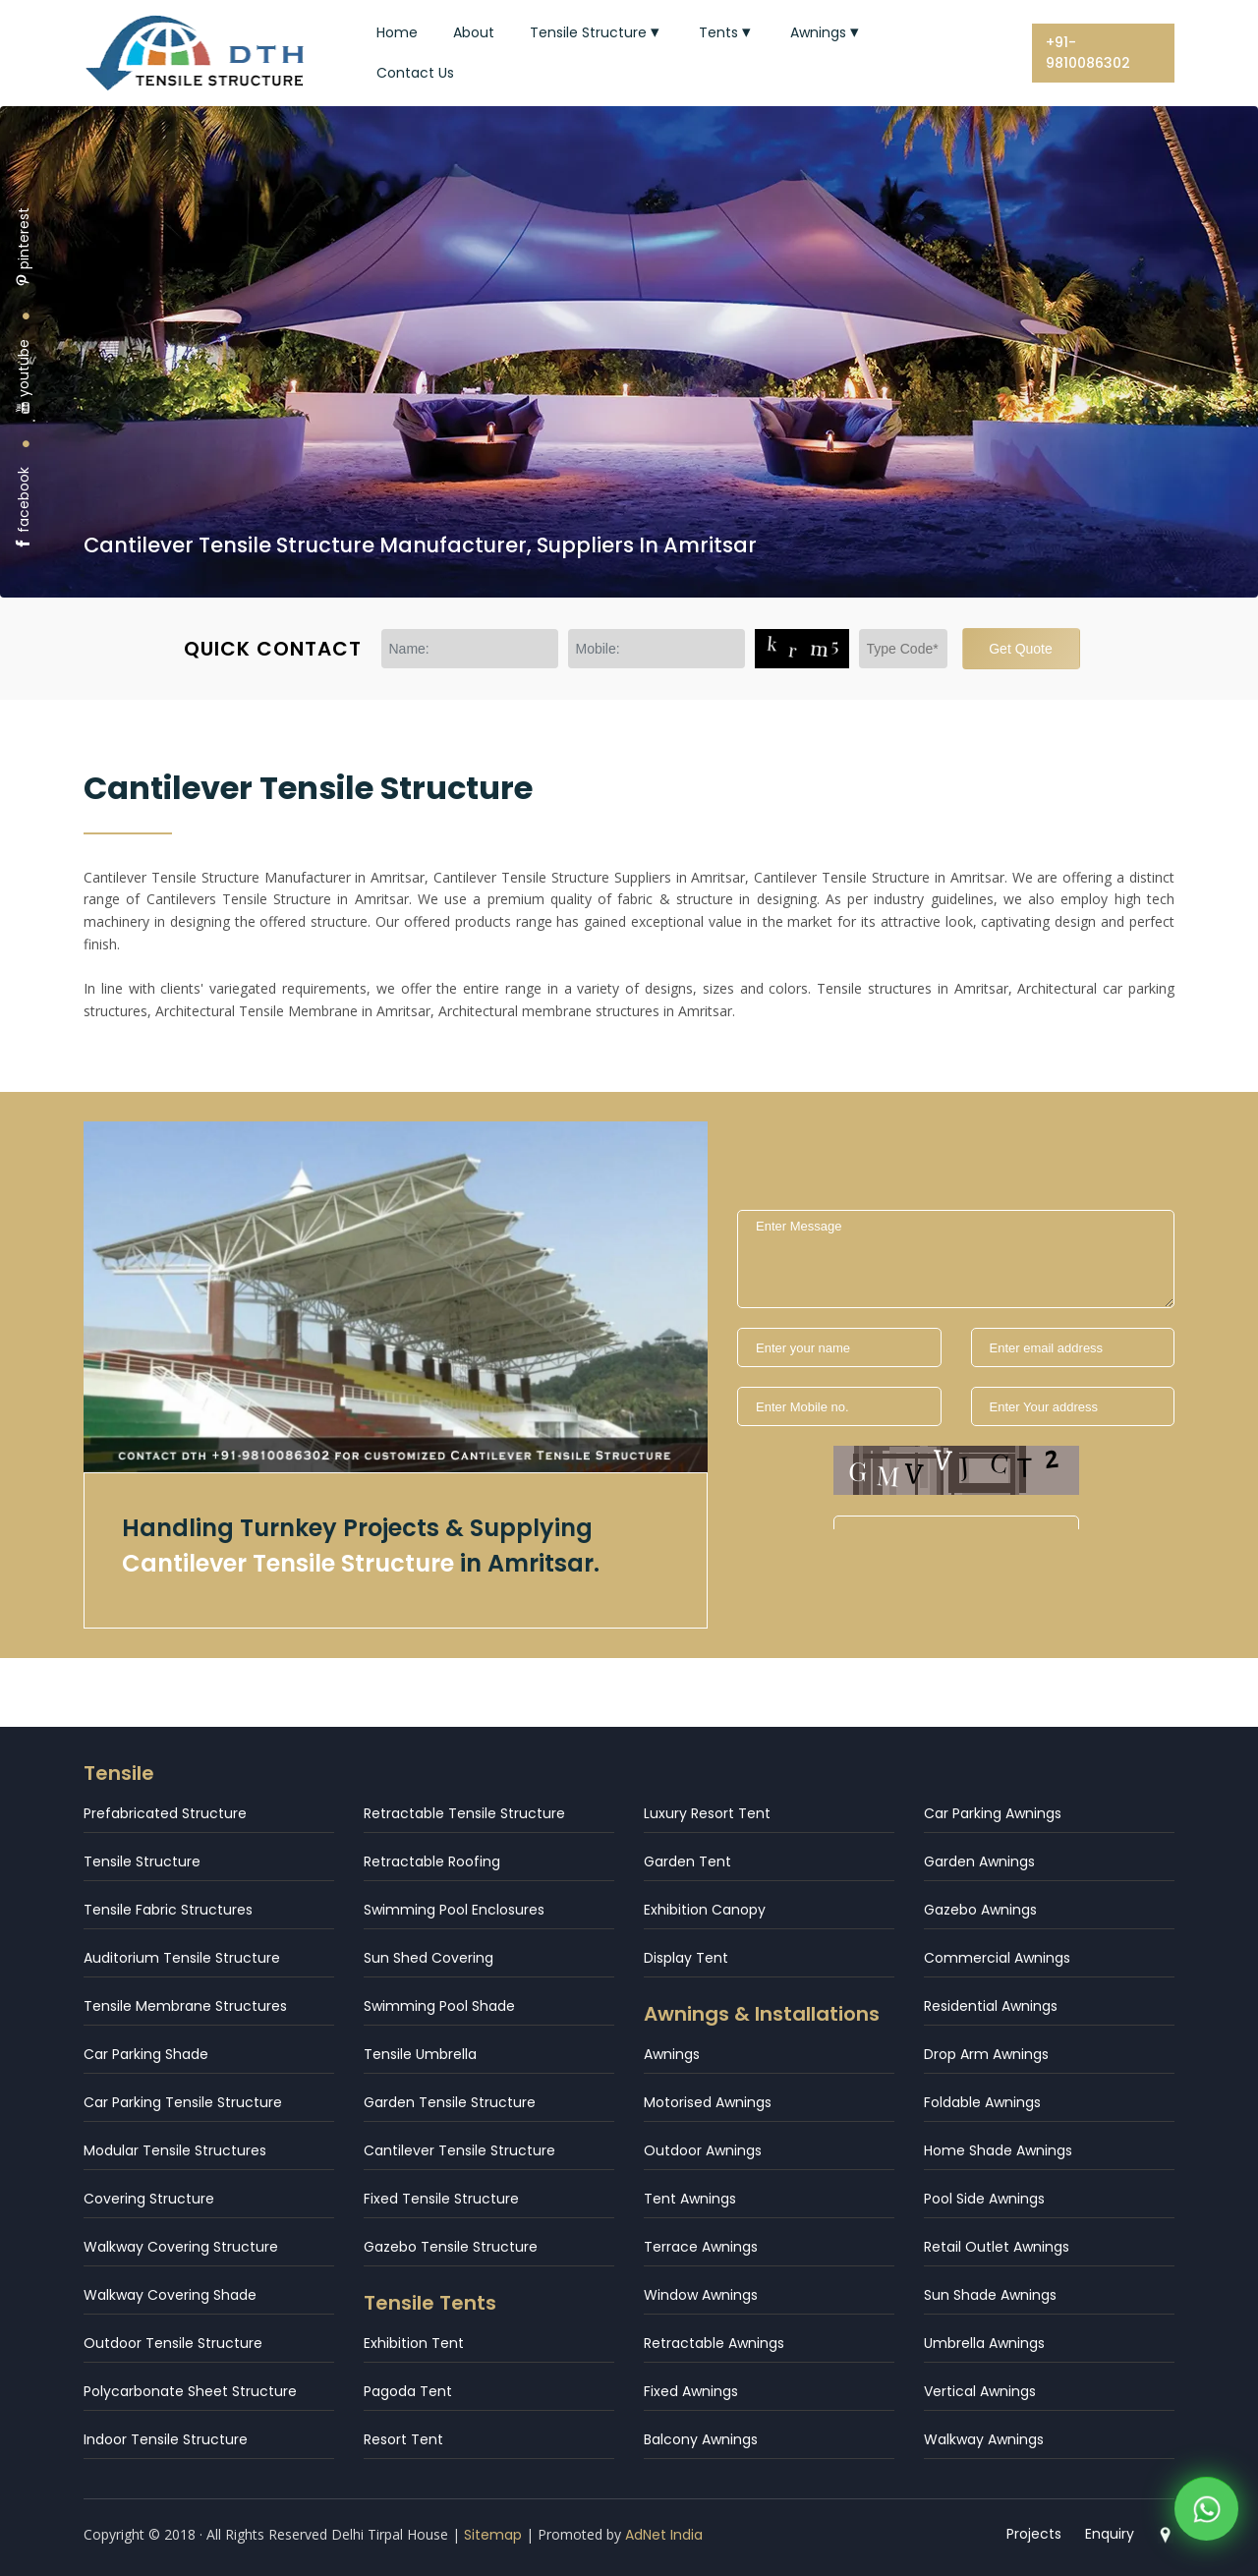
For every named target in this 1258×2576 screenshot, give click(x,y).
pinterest (23, 247)
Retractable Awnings (714, 2343)
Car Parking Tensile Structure (183, 2102)
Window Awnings (701, 2295)
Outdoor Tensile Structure (173, 2343)
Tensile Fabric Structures (168, 1909)
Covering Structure (149, 2198)
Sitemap (493, 2535)
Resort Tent (403, 2439)
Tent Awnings (690, 2198)
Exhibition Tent (414, 2343)
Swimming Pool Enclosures (454, 1909)
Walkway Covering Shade (170, 2295)
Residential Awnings (991, 2006)
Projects (1033, 2534)
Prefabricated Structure (165, 1813)
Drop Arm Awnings (986, 2054)
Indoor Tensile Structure (166, 2439)
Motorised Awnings (708, 2102)
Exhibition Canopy (705, 1909)
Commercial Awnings (997, 1958)
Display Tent (686, 1958)
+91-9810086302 (1088, 52)
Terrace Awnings (701, 2247)
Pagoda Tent (408, 2391)
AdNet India (664, 2535)
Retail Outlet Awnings (996, 2247)
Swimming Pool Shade (439, 2006)
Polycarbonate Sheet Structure (190, 2391)
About (473, 32)
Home (397, 32)
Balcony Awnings (701, 2439)
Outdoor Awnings (703, 2150)
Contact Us (415, 73)
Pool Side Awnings (984, 2198)
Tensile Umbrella (420, 2054)
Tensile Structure (596, 32)
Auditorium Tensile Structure (182, 1958)
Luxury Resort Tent (707, 1813)
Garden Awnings (979, 1861)
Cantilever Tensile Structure (459, 2150)
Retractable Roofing (432, 1861)
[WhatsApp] (1206, 2516)
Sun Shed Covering (428, 1958)
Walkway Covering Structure (181, 2247)
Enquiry (1109, 2534)
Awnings (826, 32)
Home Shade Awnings (998, 2150)
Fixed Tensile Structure (441, 2198)
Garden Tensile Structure (450, 2102)
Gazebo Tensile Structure (451, 2247)
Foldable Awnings (982, 2102)
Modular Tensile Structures (175, 2150)
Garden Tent (687, 1861)
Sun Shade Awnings (990, 2295)
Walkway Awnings (984, 2439)
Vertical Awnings (980, 2391)
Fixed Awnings (691, 2391)
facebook (23, 508)
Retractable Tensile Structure (464, 1813)
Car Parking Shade (146, 2054)
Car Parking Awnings (992, 1813)
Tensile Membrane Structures (185, 2006)
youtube (23, 377)
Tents (727, 32)
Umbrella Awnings (984, 2343)
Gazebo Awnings (980, 1909)
